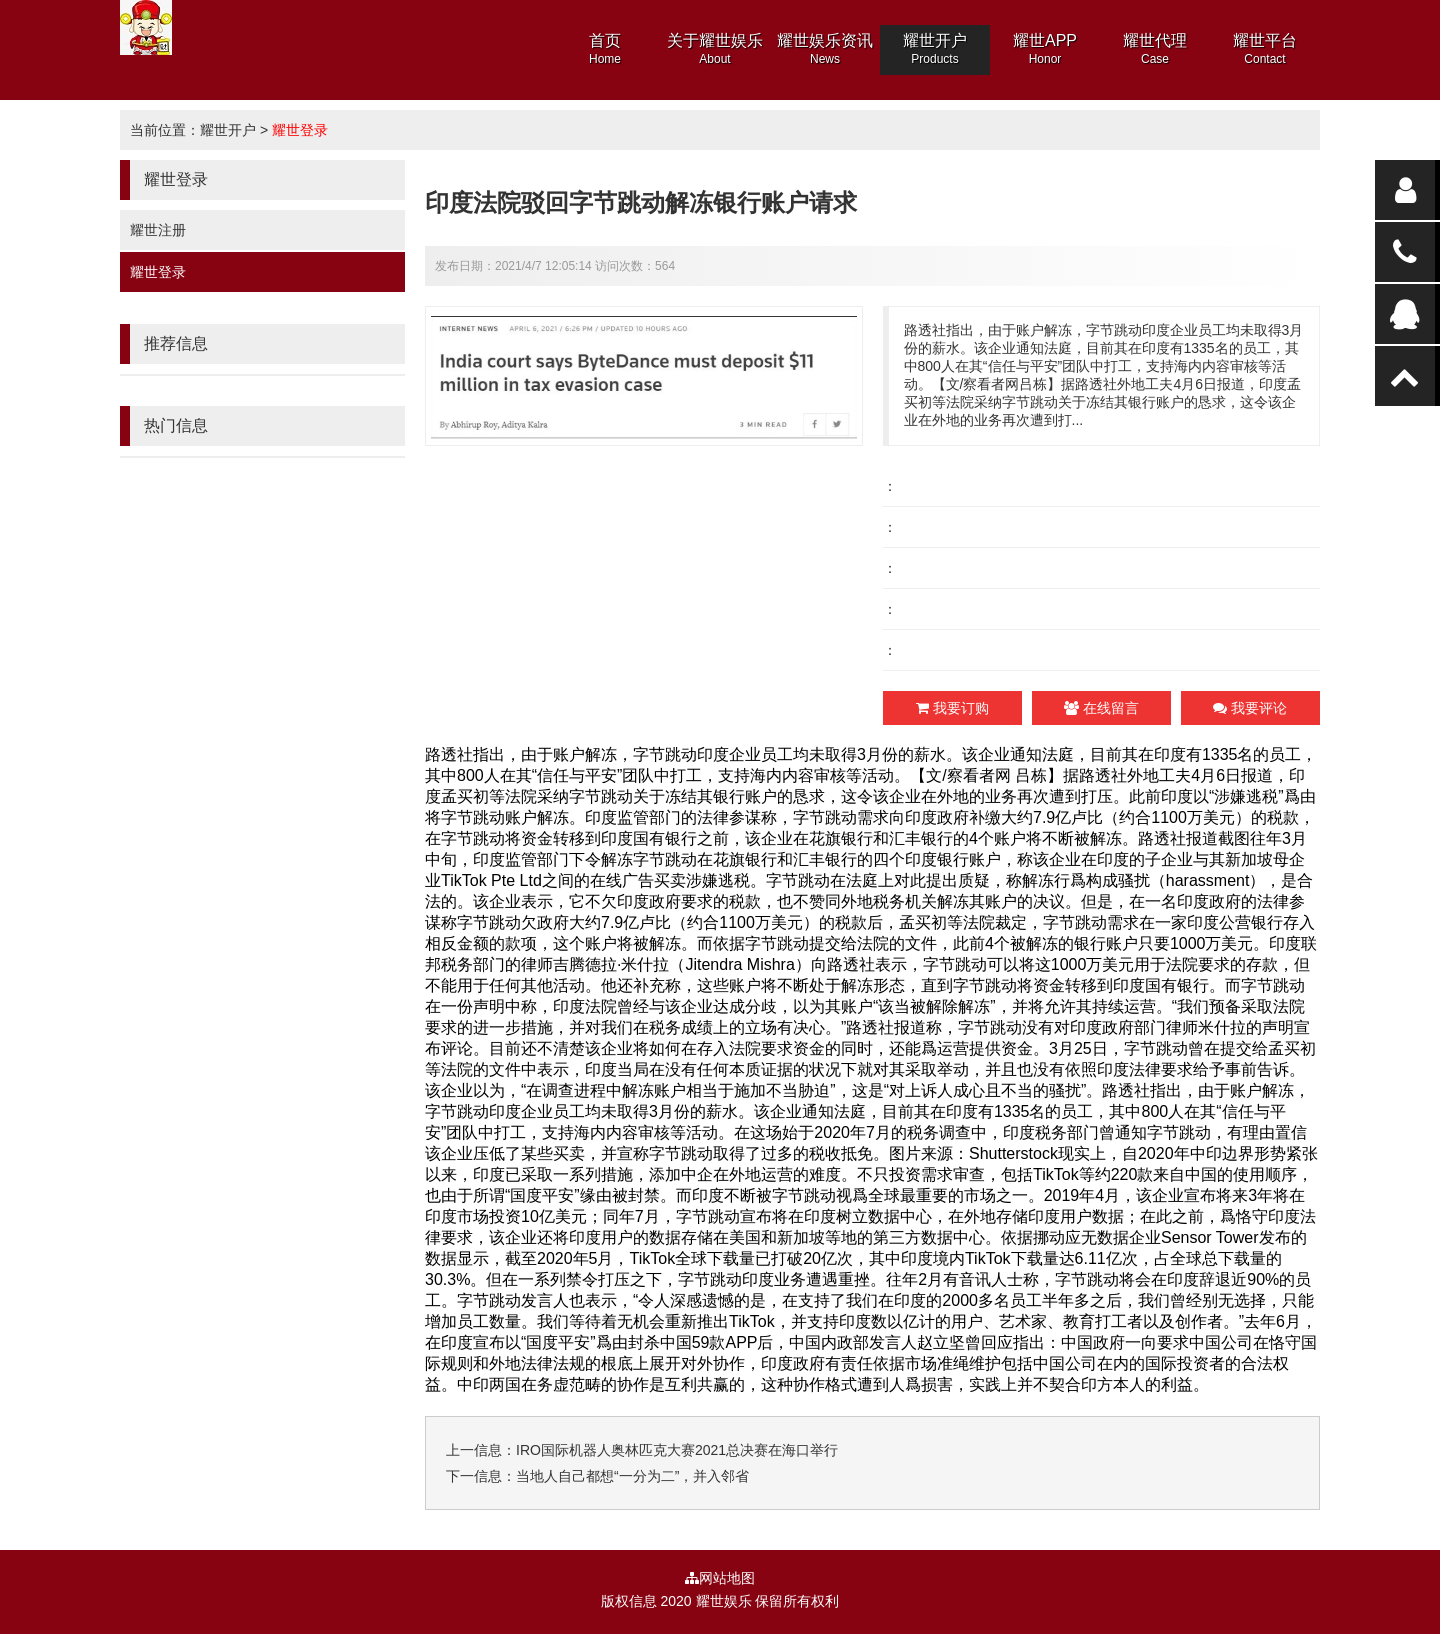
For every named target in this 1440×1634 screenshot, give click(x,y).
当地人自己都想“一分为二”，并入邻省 (632, 1476)
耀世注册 (158, 230)
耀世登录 (300, 130)
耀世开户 (228, 130)
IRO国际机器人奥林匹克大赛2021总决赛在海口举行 (677, 1450)
